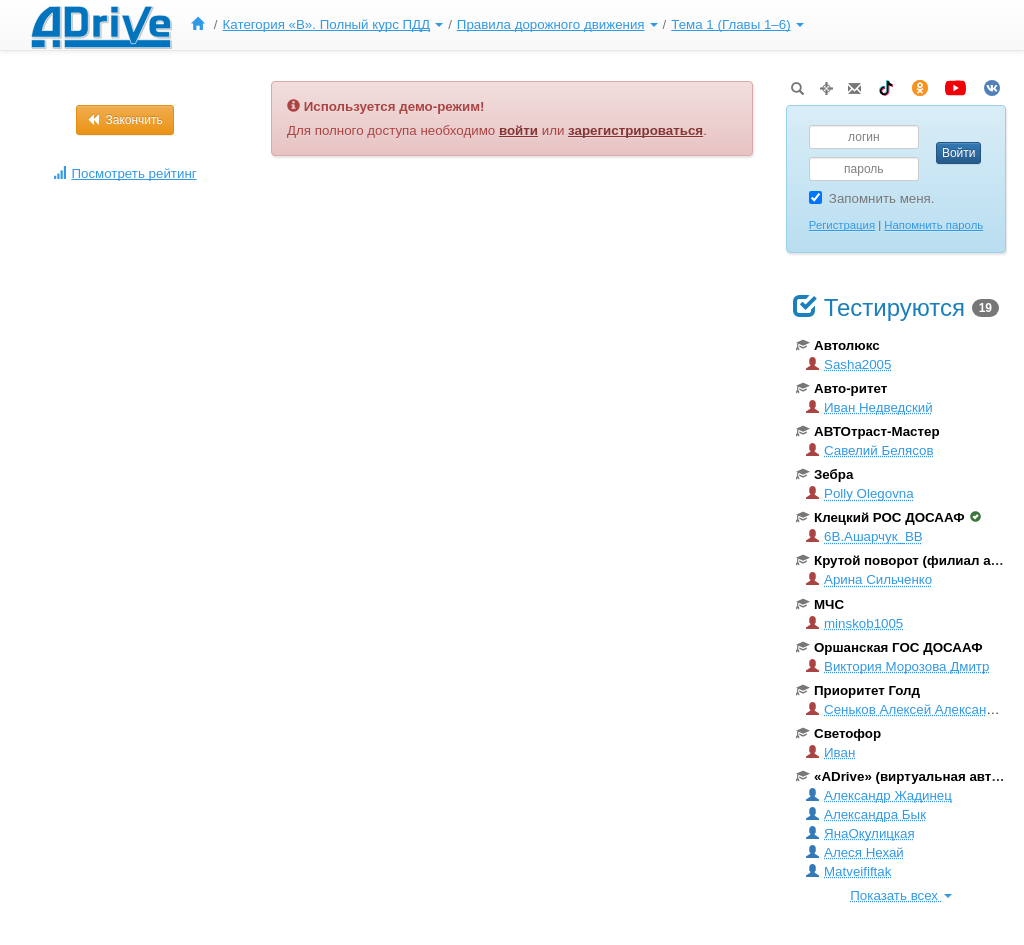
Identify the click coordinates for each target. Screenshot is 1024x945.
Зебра (824, 474)
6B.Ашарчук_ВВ (864, 536)
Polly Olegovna (860, 493)
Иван (830, 752)
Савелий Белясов (869, 450)
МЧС (820, 604)
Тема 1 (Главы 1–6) (737, 24)
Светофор (838, 733)
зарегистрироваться (635, 130)
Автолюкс (838, 345)
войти (518, 130)
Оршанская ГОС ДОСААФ (889, 647)
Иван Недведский (869, 407)
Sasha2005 (848, 364)
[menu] (495, 25)
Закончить (125, 120)
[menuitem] (202, 25)
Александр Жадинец (879, 795)
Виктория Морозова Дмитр (897, 666)
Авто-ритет (841, 388)
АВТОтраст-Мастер (868, 431)
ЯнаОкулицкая (860, 833)
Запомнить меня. (872, 198)
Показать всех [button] (900, 895)
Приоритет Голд (858, 690)
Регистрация (842, 225)
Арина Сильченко (869, 579)
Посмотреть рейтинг (124, 173)
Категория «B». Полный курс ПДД (333, 24)
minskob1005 (854, 623)
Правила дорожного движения (557, 24)
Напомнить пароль (933, 225)
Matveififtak (848, 871)
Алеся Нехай (855, 852)
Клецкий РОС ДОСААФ (888, 517)
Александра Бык (866, 814)
